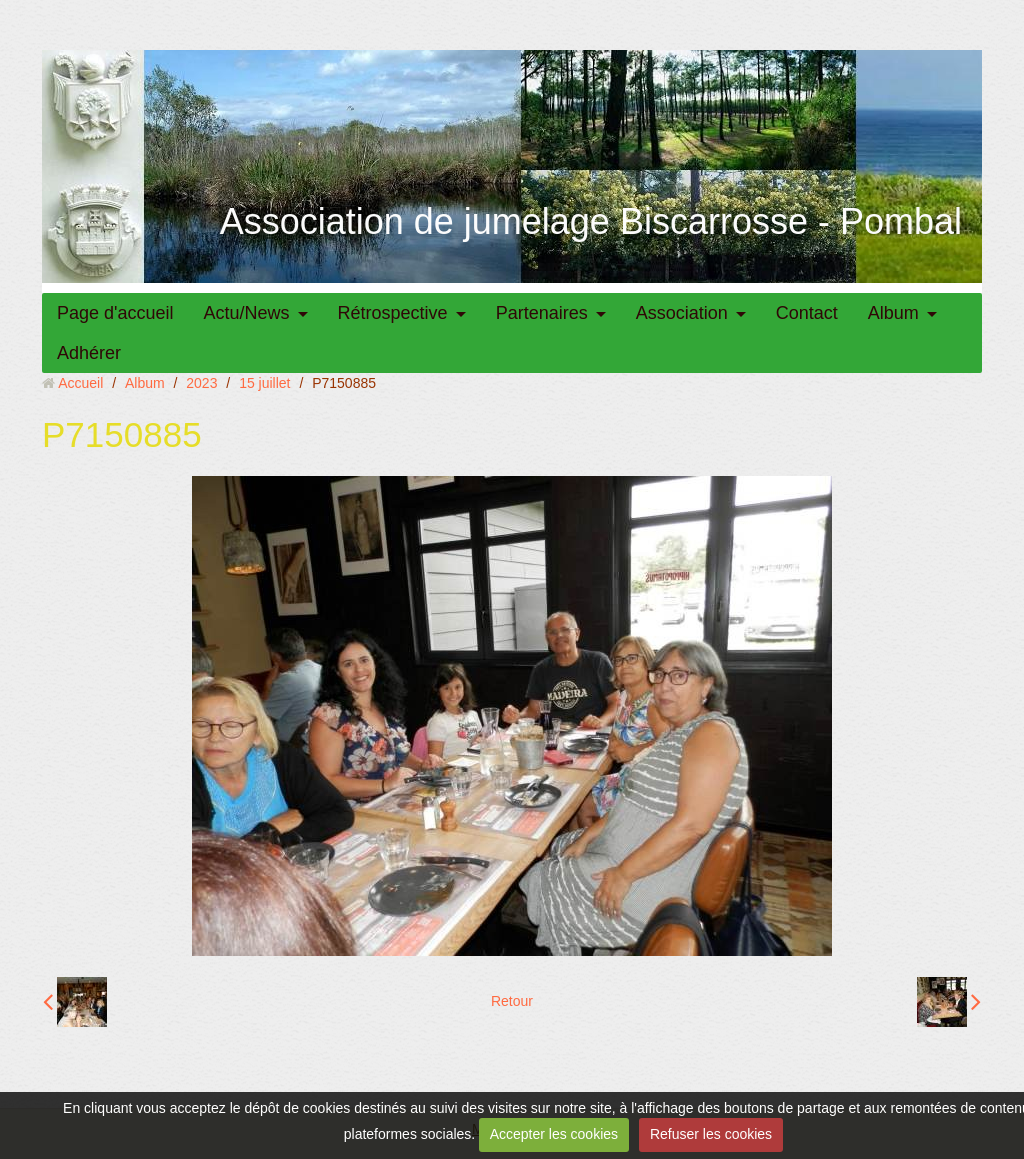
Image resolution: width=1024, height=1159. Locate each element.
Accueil (80, 383)
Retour (512, 1001)
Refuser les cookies (711, 1134)
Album (893, 313)
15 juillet (264, 383)
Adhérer (89, 353)
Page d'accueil (115, 313)
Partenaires (542, 313)
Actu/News (247, 313)
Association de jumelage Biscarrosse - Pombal (591, 221)
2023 (201, 383)
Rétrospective (393, 313)
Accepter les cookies (554, 1134)
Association (682, 313)
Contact (807, 313)
